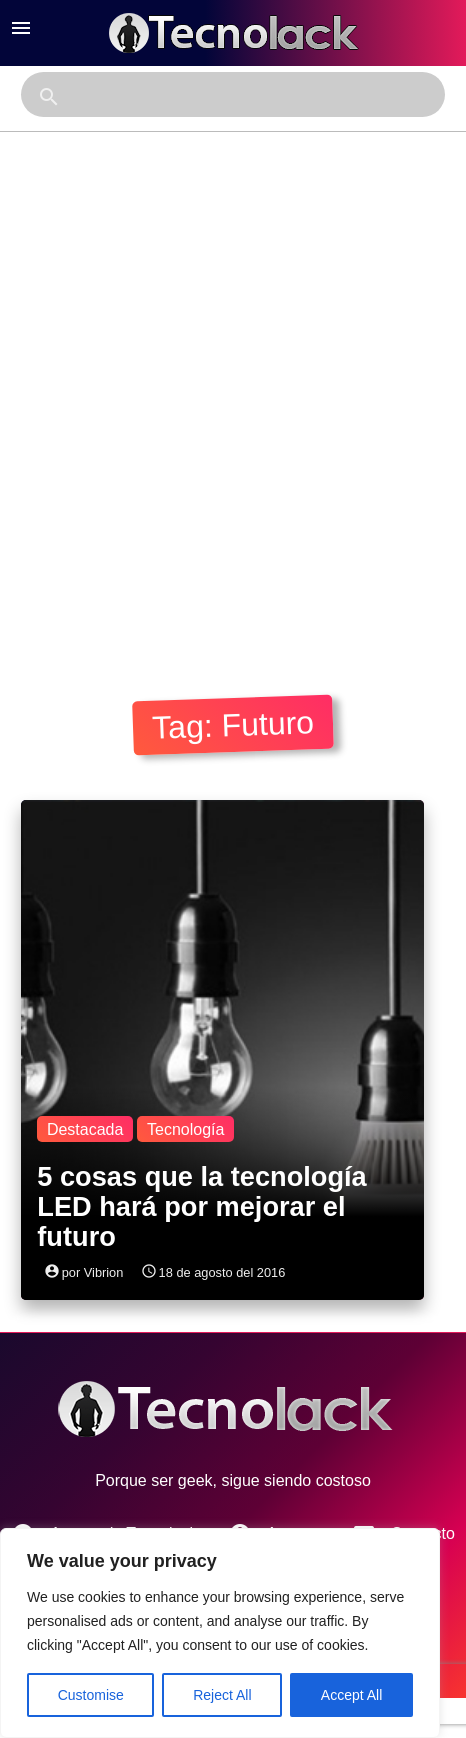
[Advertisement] (231, 408)
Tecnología (185, 1129)
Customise (91, 1695)
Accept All (351, 1695)
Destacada (85, 1129)
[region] (220, 1633)
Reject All (222, 1695)
